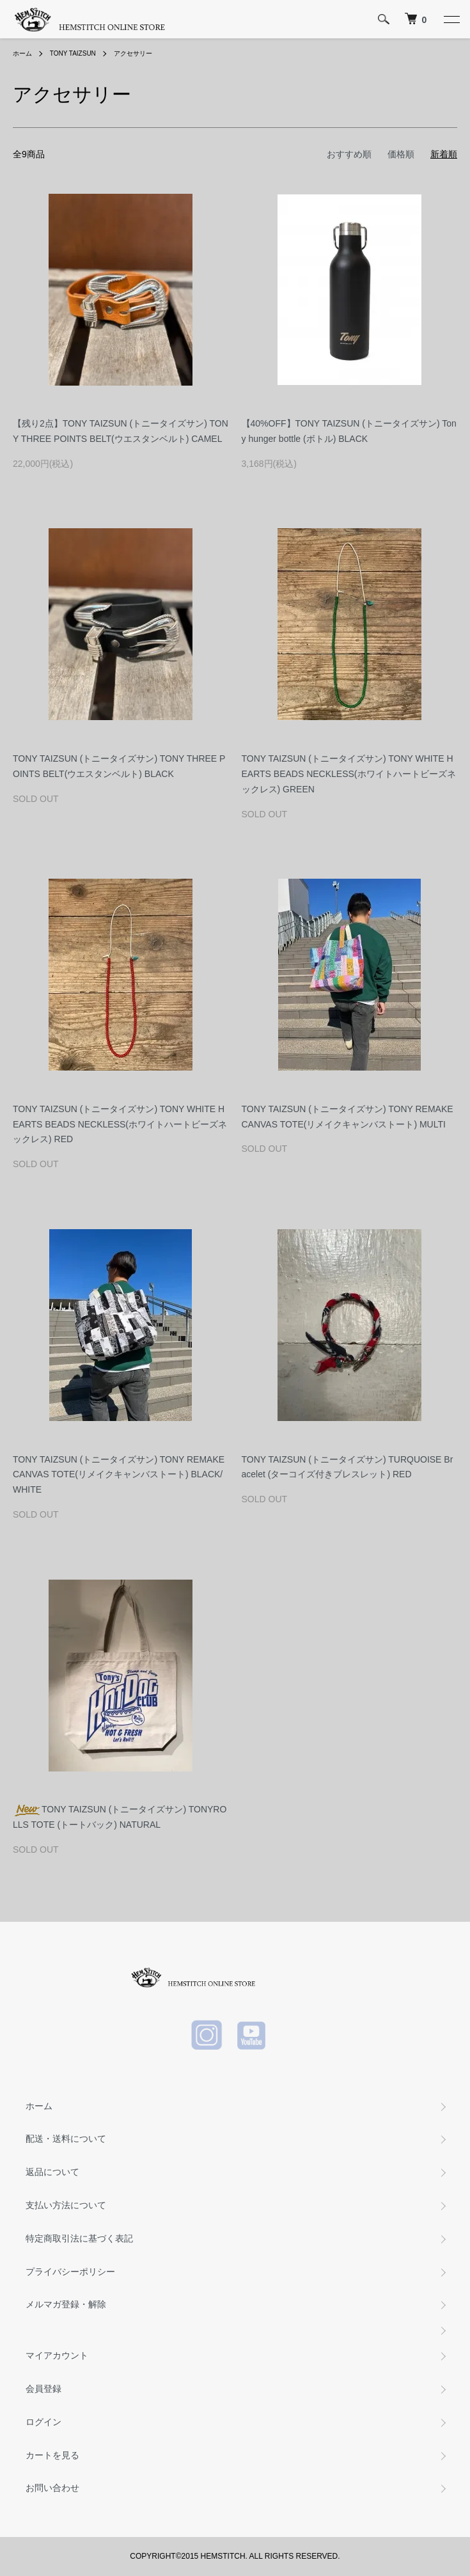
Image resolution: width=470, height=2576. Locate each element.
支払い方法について (66, 2205)
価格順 (401, 154)
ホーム (22, 53)
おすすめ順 (349, 154)
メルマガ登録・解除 (66, 2304)
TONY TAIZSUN (73, 53)
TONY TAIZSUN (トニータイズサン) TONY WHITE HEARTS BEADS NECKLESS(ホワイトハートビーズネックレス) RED (120, 1124)
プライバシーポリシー (70, 2271)
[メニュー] (451, 19)
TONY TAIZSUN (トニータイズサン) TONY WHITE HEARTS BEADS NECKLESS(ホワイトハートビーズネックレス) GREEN (349, 773)
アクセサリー (133, 53)
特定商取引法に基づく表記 (79, 2238)
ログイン (43, 2422)
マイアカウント (57, 2355)
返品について (52, 2172)
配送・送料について (66, 2138)
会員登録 (43, 2389)
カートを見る (52, 2455)
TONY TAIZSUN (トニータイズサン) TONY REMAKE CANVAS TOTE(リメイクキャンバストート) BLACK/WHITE (118, 1474)
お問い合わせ (52, 2488)
